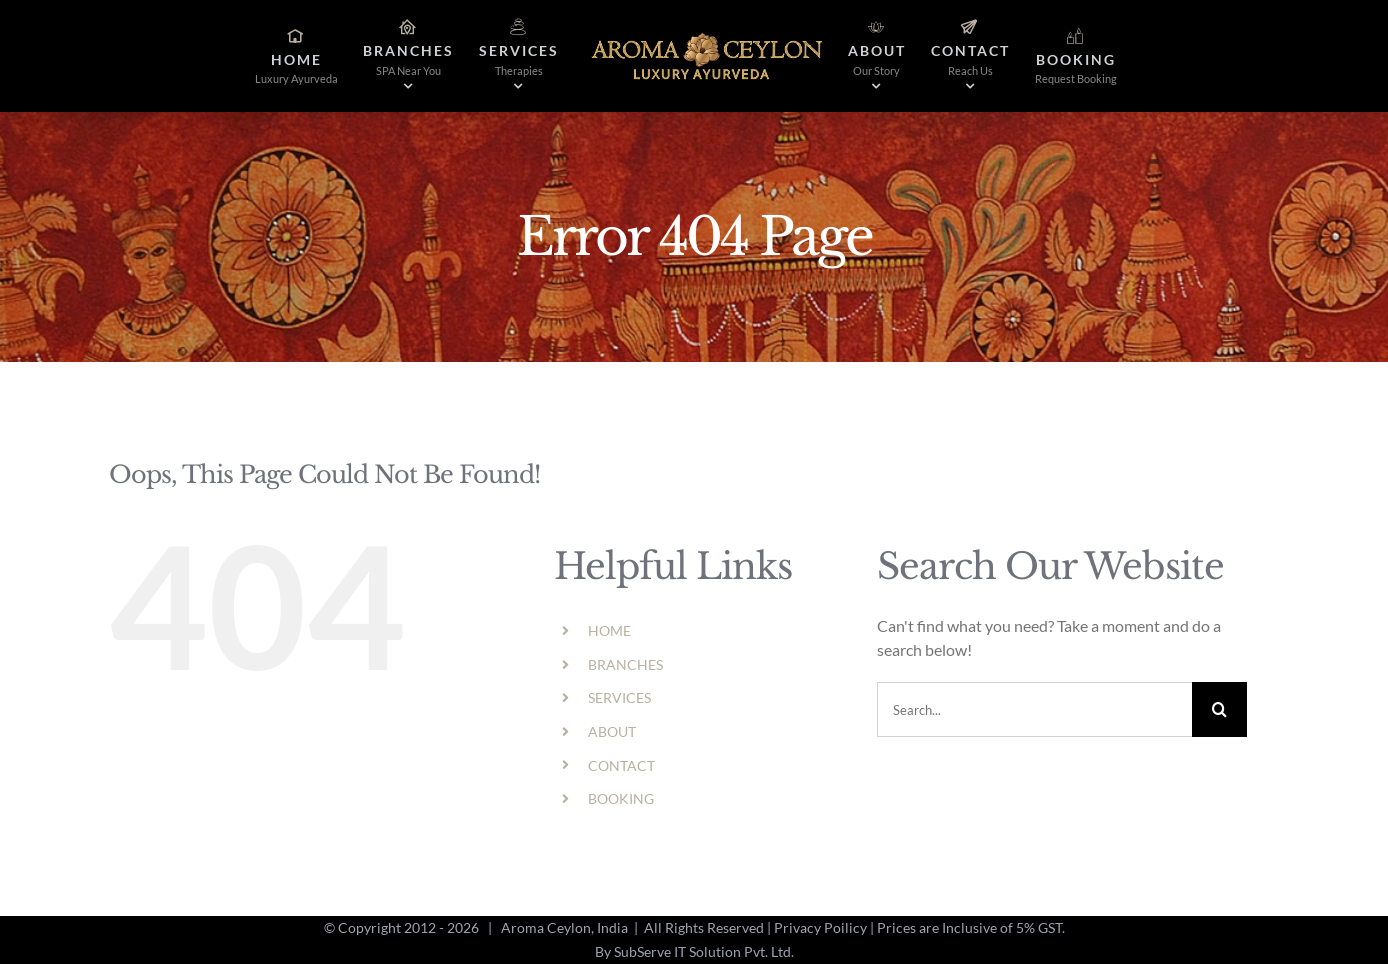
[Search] (1219, 709)
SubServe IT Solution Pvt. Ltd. (704, 951)
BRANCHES (625, 664)
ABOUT (612, 731)
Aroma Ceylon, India (564, 927)
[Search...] (1034, 709)
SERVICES (619, 697)
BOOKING (621, 798)
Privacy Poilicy (820, 927)
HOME (609, 630)
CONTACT (621, 765)
